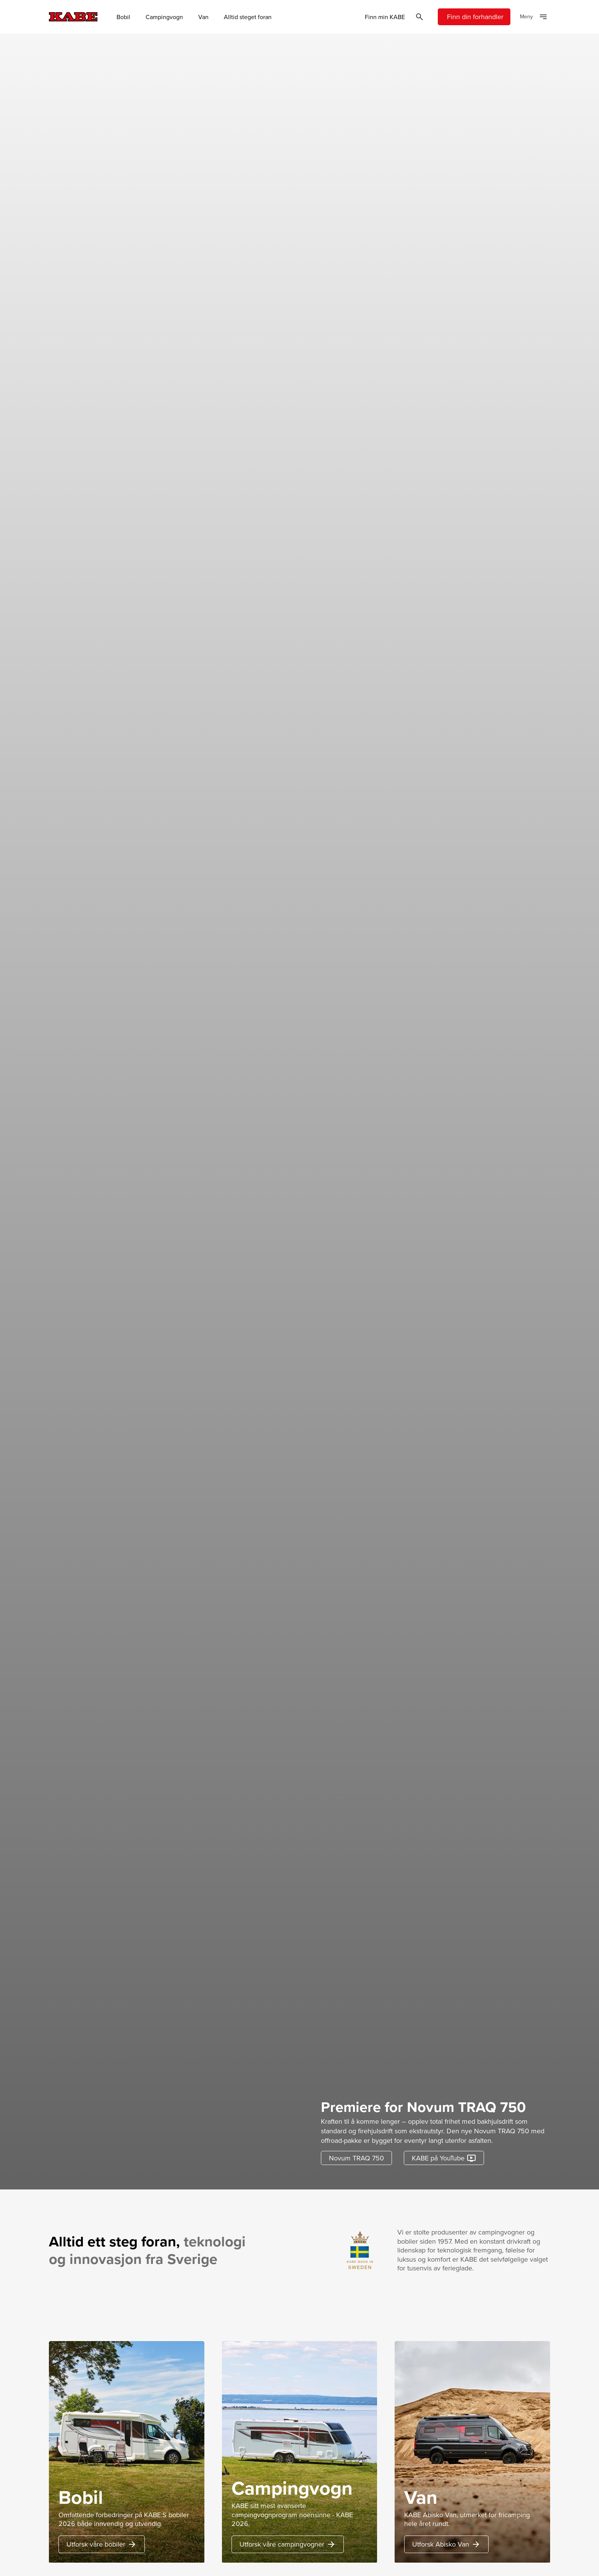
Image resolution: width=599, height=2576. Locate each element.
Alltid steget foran (248, 17)
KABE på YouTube (444, 2158)
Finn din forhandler (475, 16)
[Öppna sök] (419, 17)
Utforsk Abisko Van (446, 2544)
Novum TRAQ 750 (356, 2158)
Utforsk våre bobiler (101, 2544)
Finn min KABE (385, 17)
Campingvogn (164, 17)
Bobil (123, 17)
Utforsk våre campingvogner (288, 2544)
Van (203, 17)
